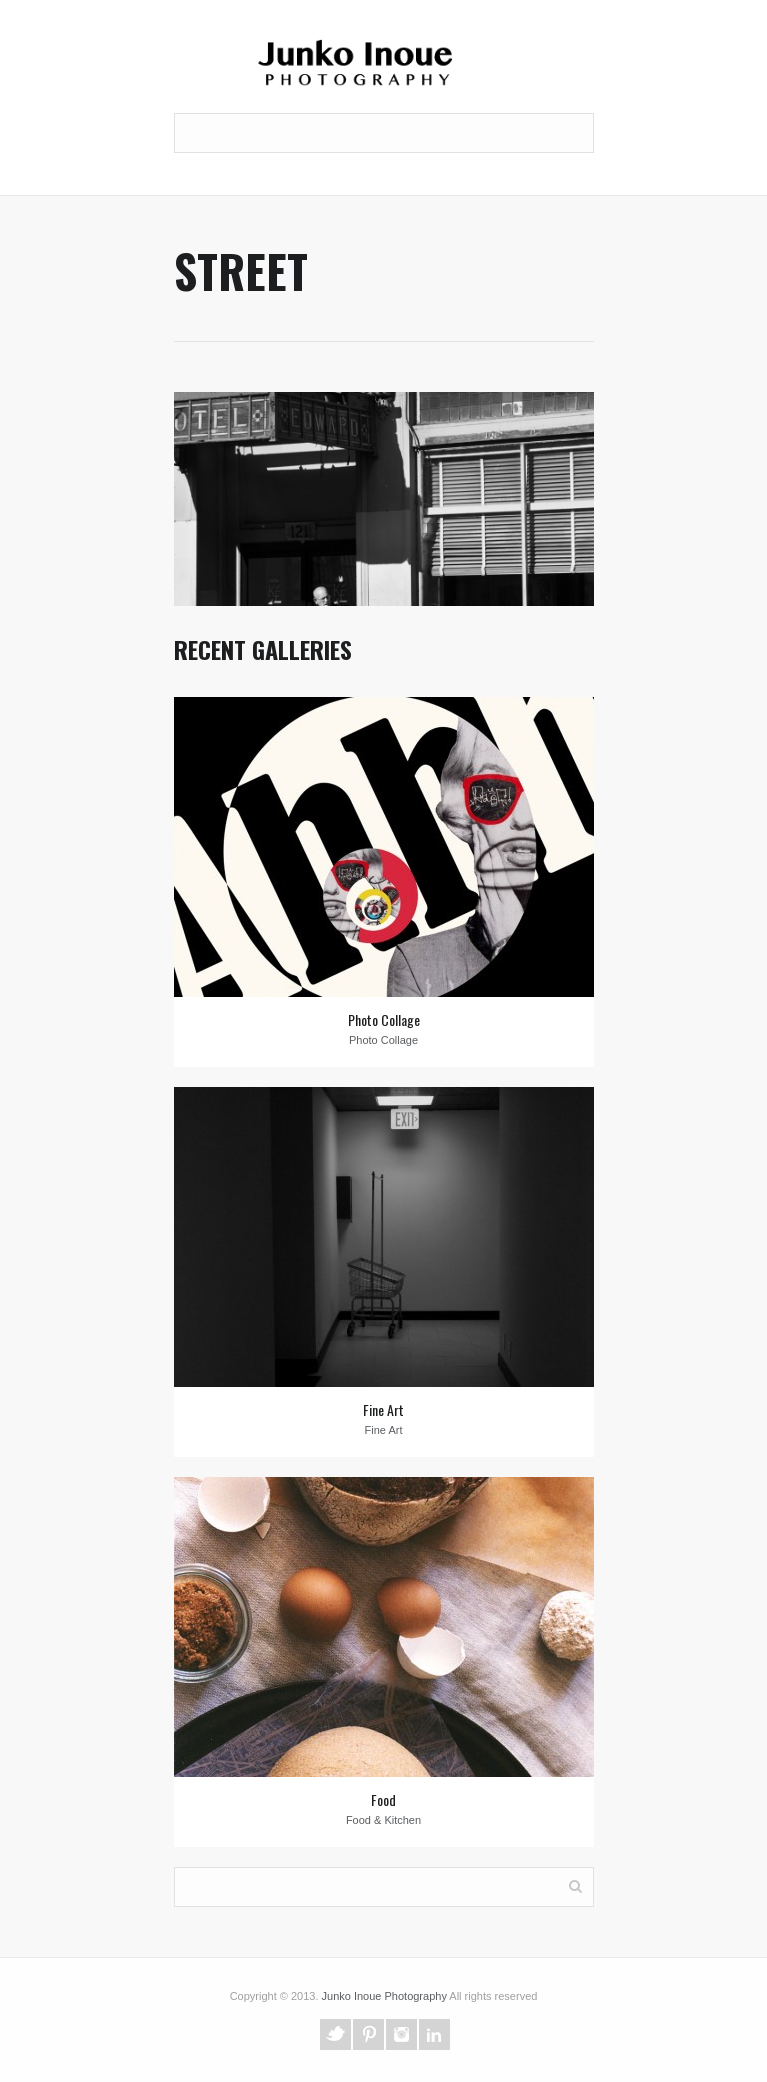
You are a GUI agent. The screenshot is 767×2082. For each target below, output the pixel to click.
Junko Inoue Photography (384, 1996)
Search (575, 1885)
